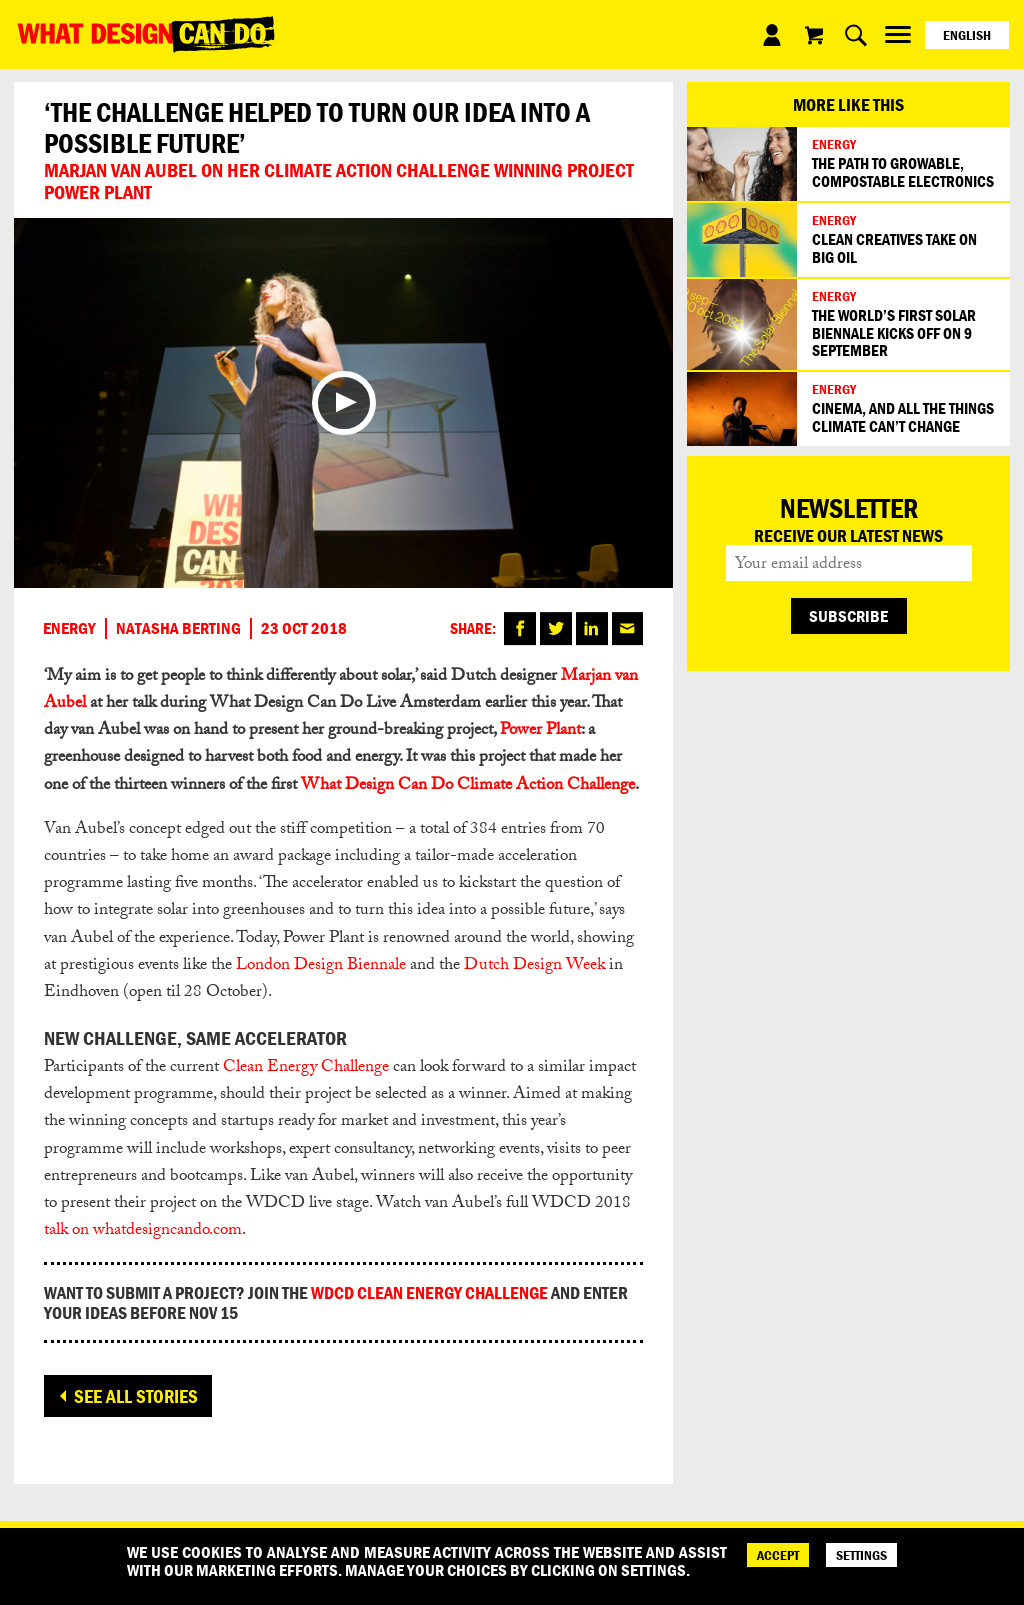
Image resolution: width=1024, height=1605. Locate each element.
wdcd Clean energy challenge (429, 1292)
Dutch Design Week (534, 966)
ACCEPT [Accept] (778, 1555)
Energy (69, 628)
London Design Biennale (321, 966)
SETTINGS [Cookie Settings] (861, 1555)
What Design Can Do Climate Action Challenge (468, 786)
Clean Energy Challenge (306, 1068)
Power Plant (540, 731)
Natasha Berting (178, 628)
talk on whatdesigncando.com (143, 1231)
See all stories (136, 1396)
